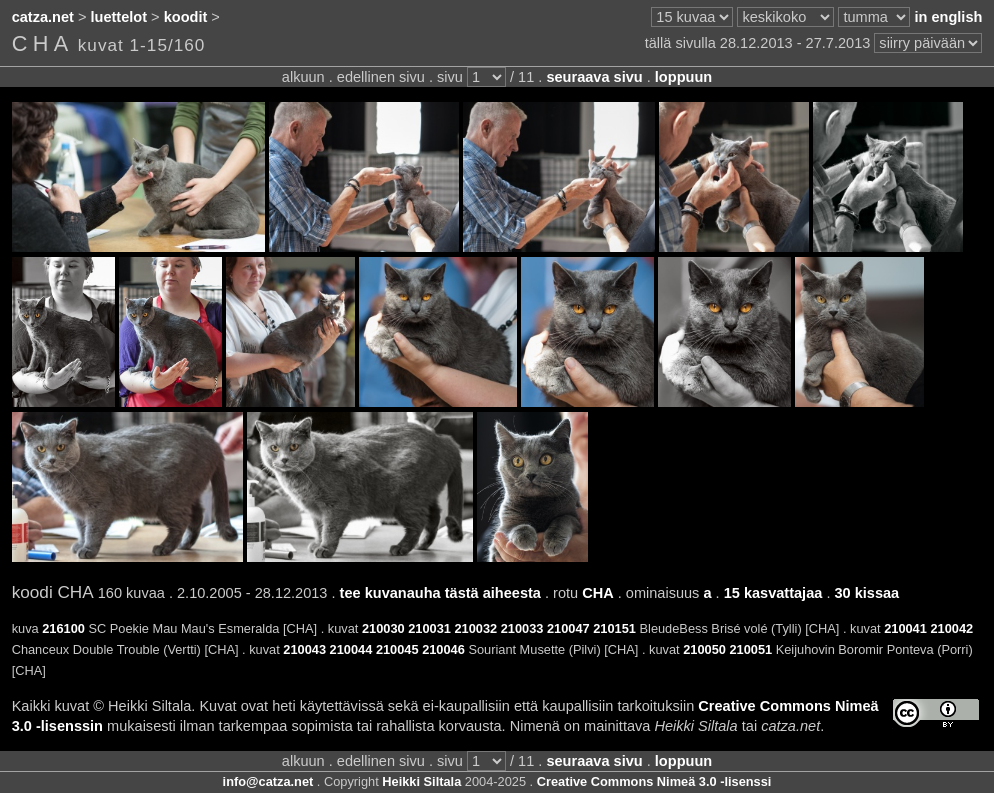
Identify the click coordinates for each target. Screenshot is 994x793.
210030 (383, 628)
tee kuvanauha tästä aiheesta (440, 593)
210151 (614, 628)
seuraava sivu (594, 77)
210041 (905, 628)
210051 (750, 649)
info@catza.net (268, 781)
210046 (443, 649)
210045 (397, 649)
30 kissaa (866, 593)
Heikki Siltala (421, 781)
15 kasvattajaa (773, 593)
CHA (598, 593)
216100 (63, 628)
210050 (704, 649)
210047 (568, 628)
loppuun (683, 77)
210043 (304, 649)
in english (948, 17)
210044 (351, 649)
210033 (522, 628)
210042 (951, 628)
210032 (475, 628)
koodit (186, 17)
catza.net (43, 17)
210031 (429, 628)
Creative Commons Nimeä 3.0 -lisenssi (654, 781)
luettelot (119, 17)
